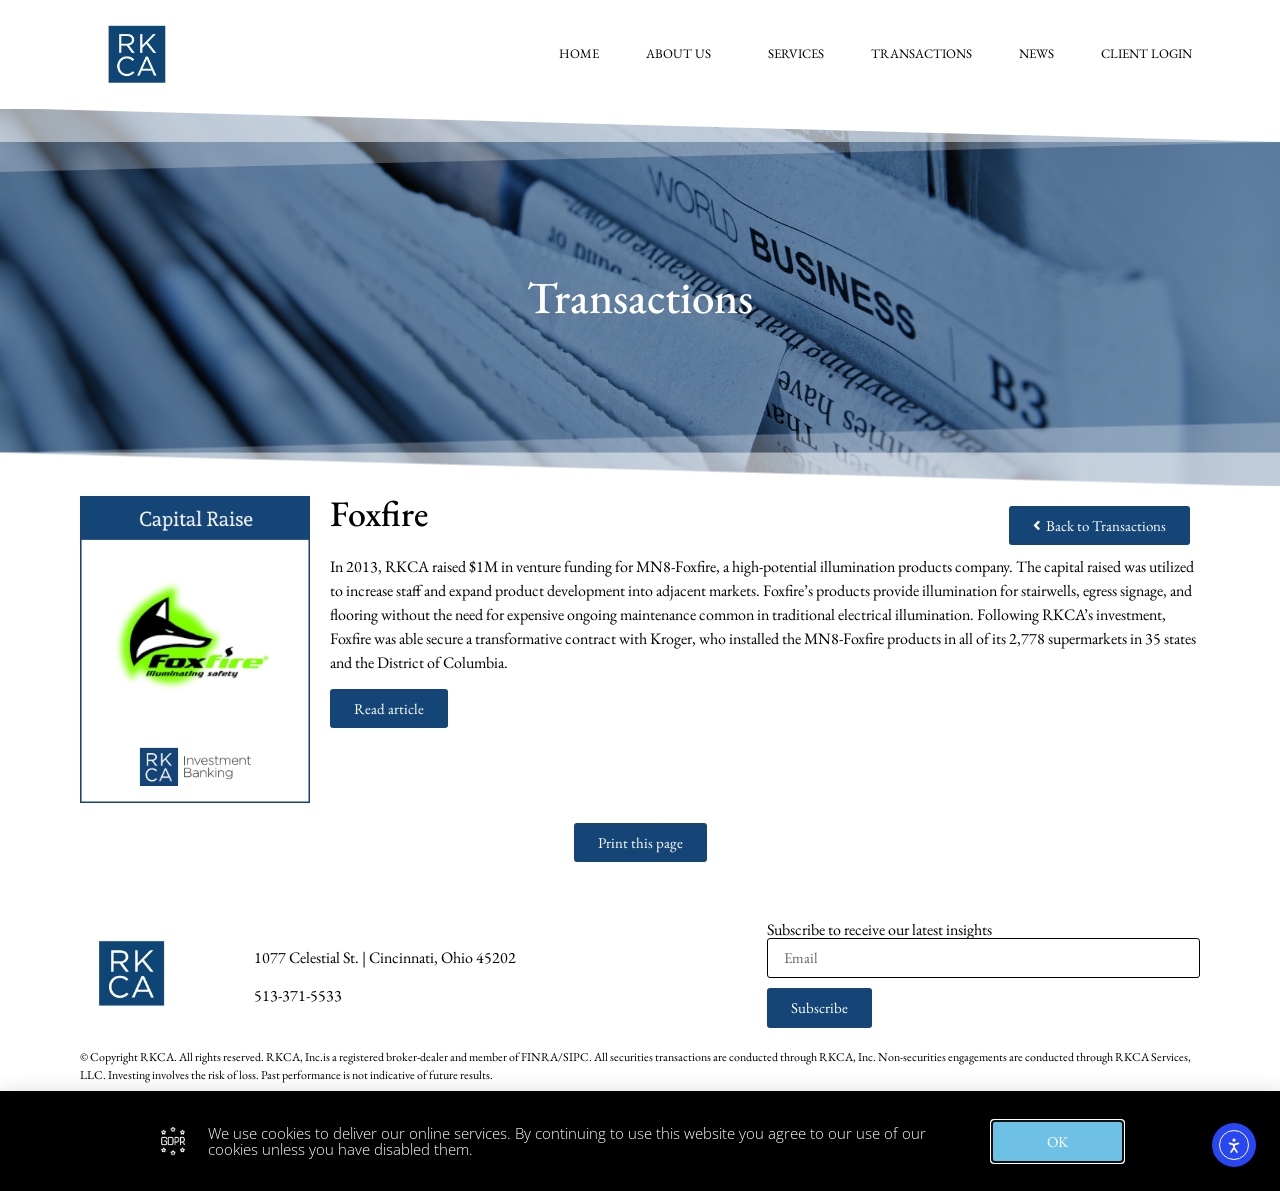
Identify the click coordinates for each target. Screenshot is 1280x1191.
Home (579, 53)
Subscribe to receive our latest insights (879, 930)
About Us (683, 54)
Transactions (921, 53)
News (1036, 53)
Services (796, 53)
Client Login (1146, 53)
